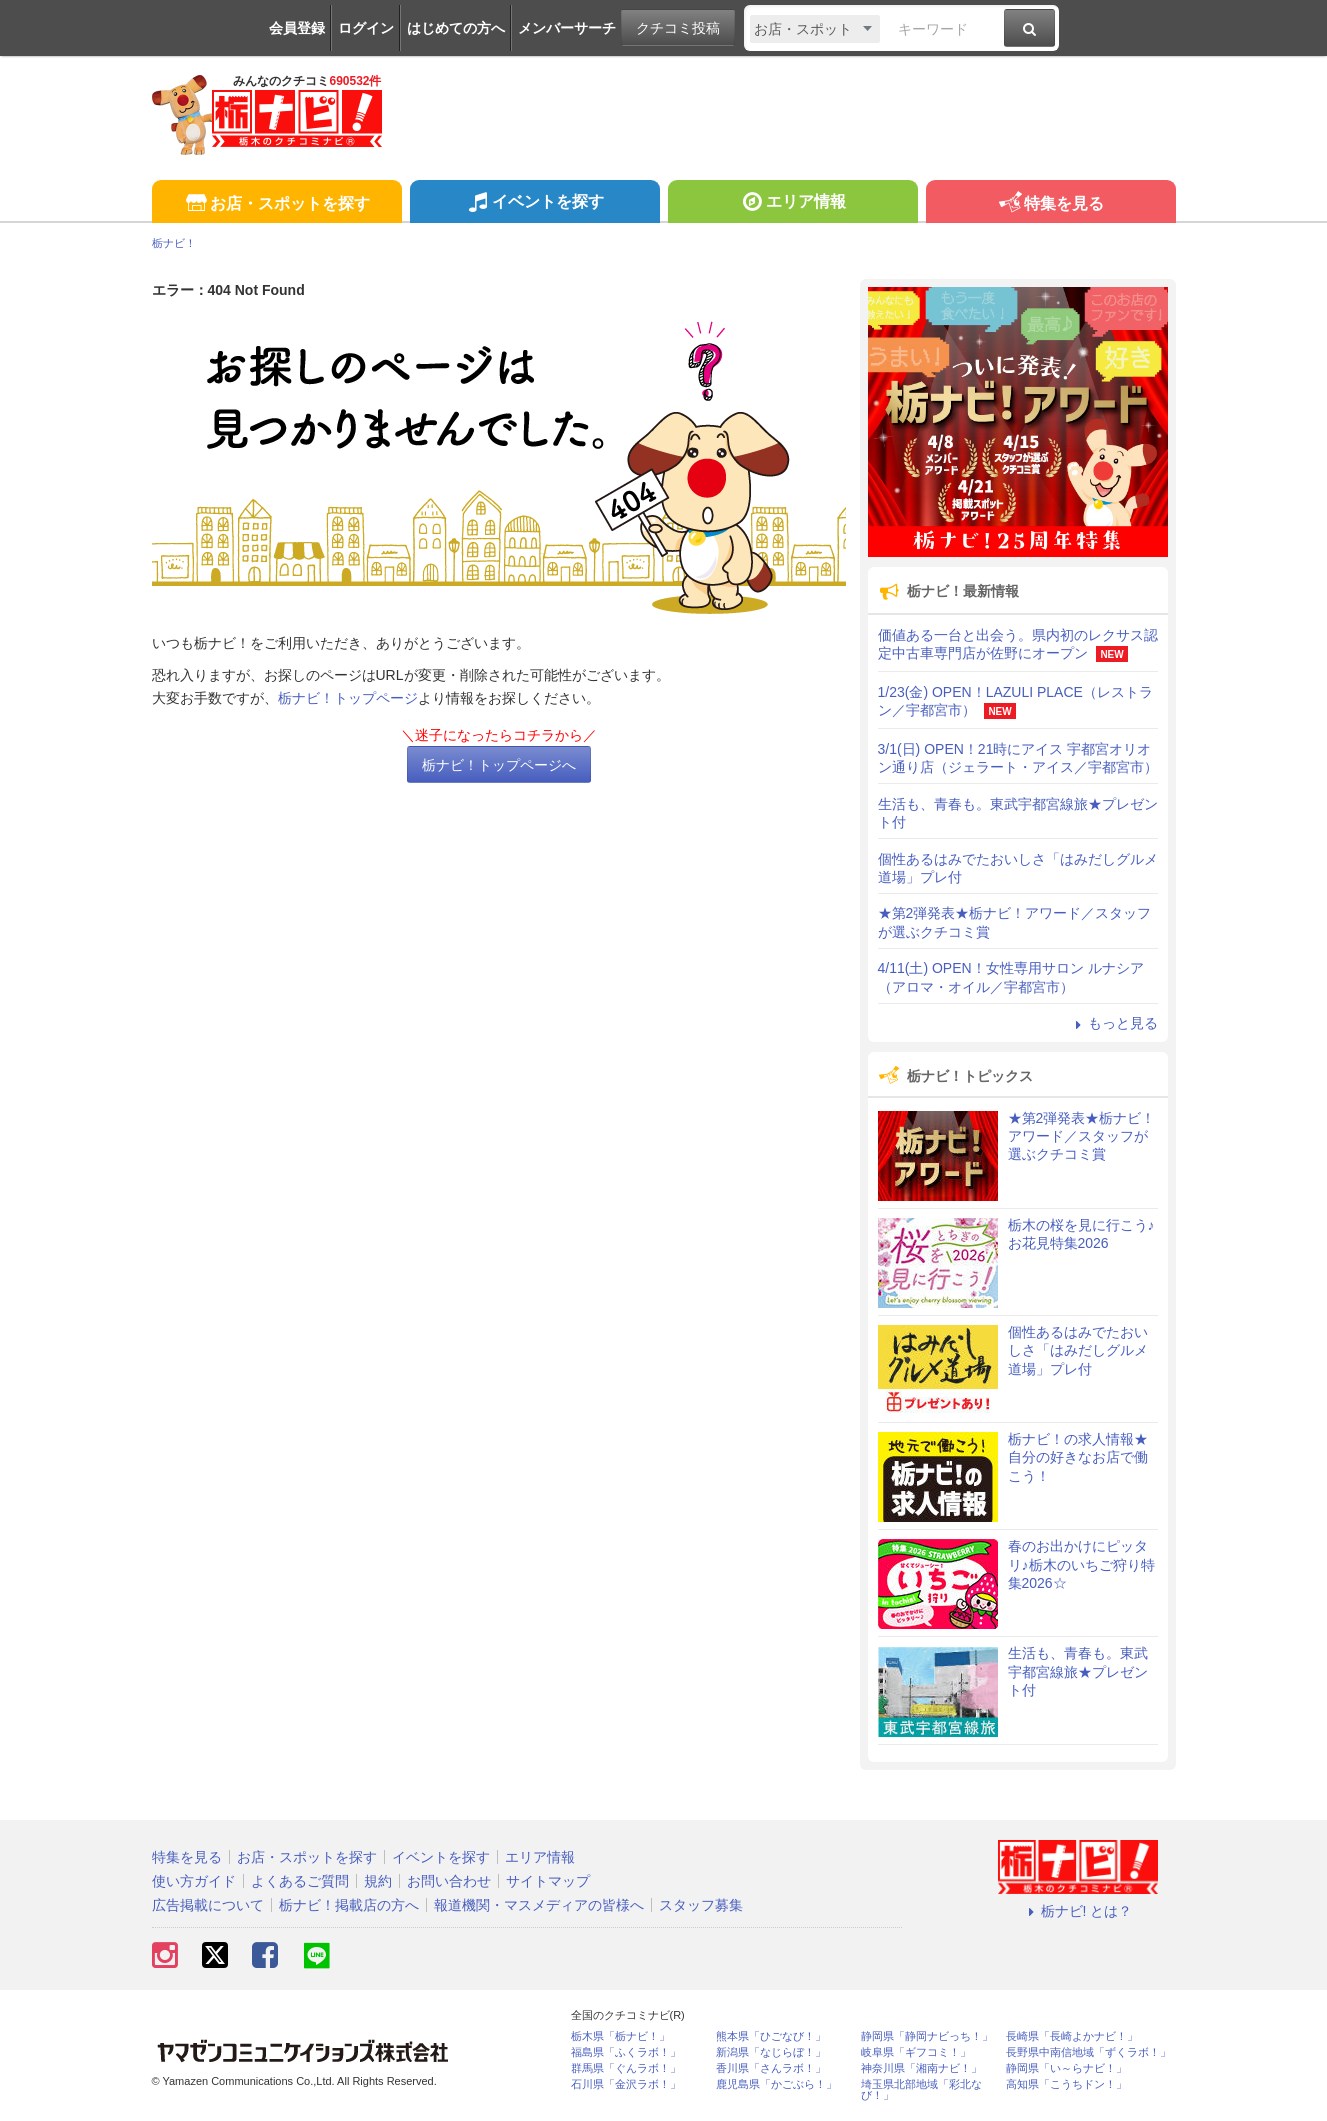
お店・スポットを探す (276, 204)
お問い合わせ (449, 1881)
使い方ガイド (194, 1881)
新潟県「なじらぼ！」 (771, 2052)
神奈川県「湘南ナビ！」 (921, 2068)
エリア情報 (792, 204)
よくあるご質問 (300, 1881)
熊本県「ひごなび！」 (771, 2036)
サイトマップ (548, 1881)
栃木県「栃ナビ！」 (620, 2036)
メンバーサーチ (567, 28)
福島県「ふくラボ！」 (626, 2052)
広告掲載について (208, 1905)
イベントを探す (534, 204)
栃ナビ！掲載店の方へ (349, 1905)
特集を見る (1050, 204)
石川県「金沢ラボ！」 (626, 2084)
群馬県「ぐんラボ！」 (626, 2068)
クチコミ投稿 (678, 28)
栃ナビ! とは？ (1078, 1911)
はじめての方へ (456, 28)
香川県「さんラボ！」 (771, 2068)
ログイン (366, 28)
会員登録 (297, 28)
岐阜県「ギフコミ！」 (916, 2052)
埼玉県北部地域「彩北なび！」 (921, 2090)
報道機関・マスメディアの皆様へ (539, 1905)
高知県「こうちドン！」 (1066, 2084)
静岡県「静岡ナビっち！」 (927, 2036)
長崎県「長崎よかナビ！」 (1072, 2036)
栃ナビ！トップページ (348, 698)
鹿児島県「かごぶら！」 (776, 2084)
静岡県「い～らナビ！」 (1066, 2068)
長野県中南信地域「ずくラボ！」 (1088, 2052)
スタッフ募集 (701, 1905)
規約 (378, 1881)
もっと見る (1114, 1023)
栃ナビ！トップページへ (499, 765)
